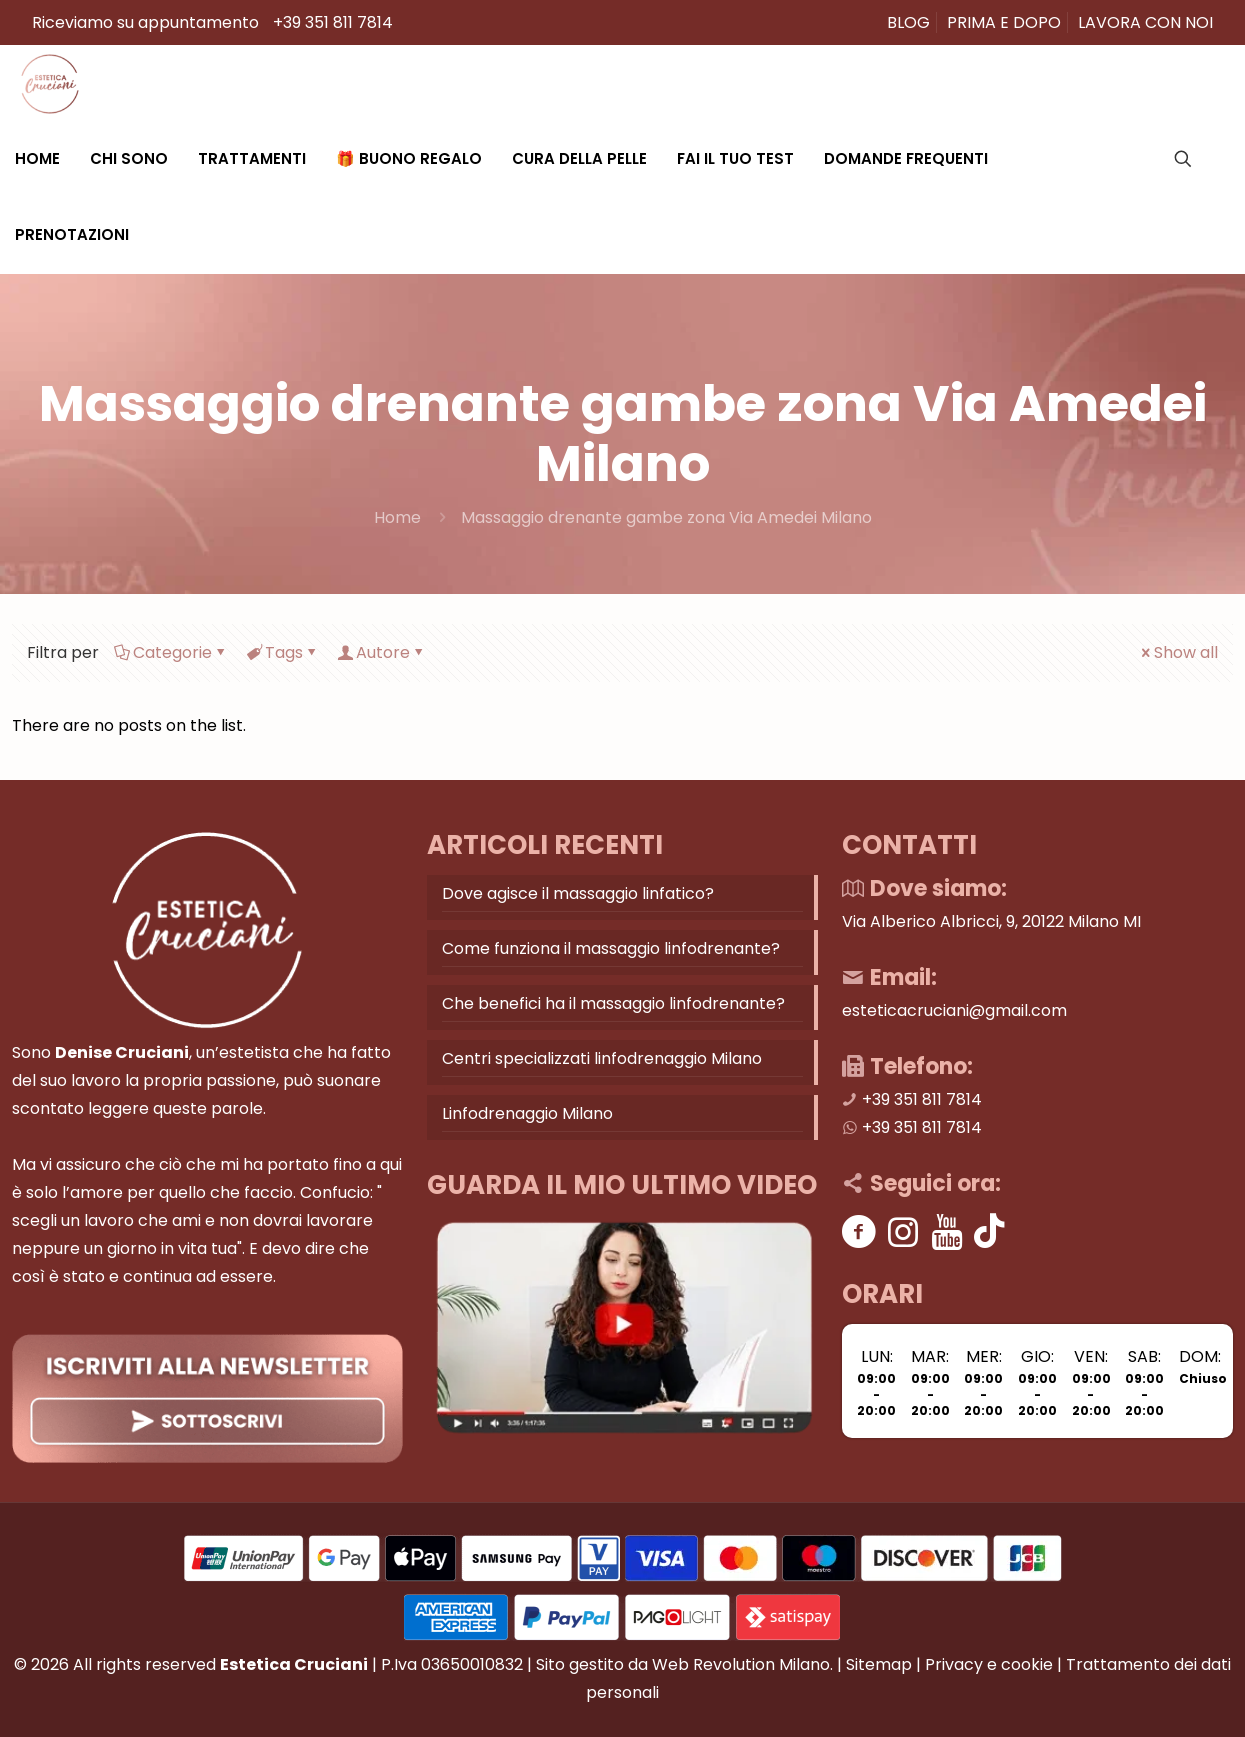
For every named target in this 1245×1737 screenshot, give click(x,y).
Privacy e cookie (989, 1664)
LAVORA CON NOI (1145, 22)
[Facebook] (859, 1231)
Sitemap (879, 1664)
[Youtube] (947, 1231)
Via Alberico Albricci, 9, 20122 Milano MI (991, 921)
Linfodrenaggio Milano (527, 1113)
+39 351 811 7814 (333, 22)
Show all (1178, 652)
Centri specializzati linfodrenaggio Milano (602, 1058)
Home (397, 517)
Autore (381, 652)
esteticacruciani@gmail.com (954, 1010)
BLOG (908, 22)
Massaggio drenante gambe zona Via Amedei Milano (666, 517)
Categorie (171, 652)
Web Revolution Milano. (742, 1664)
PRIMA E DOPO (1004, 22)
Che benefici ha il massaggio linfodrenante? (613, 1003)
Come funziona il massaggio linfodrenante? (611, 948)
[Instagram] (903, 1231)
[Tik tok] (989, 1231)
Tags (282, 652)
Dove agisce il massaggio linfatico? (578, 893)
